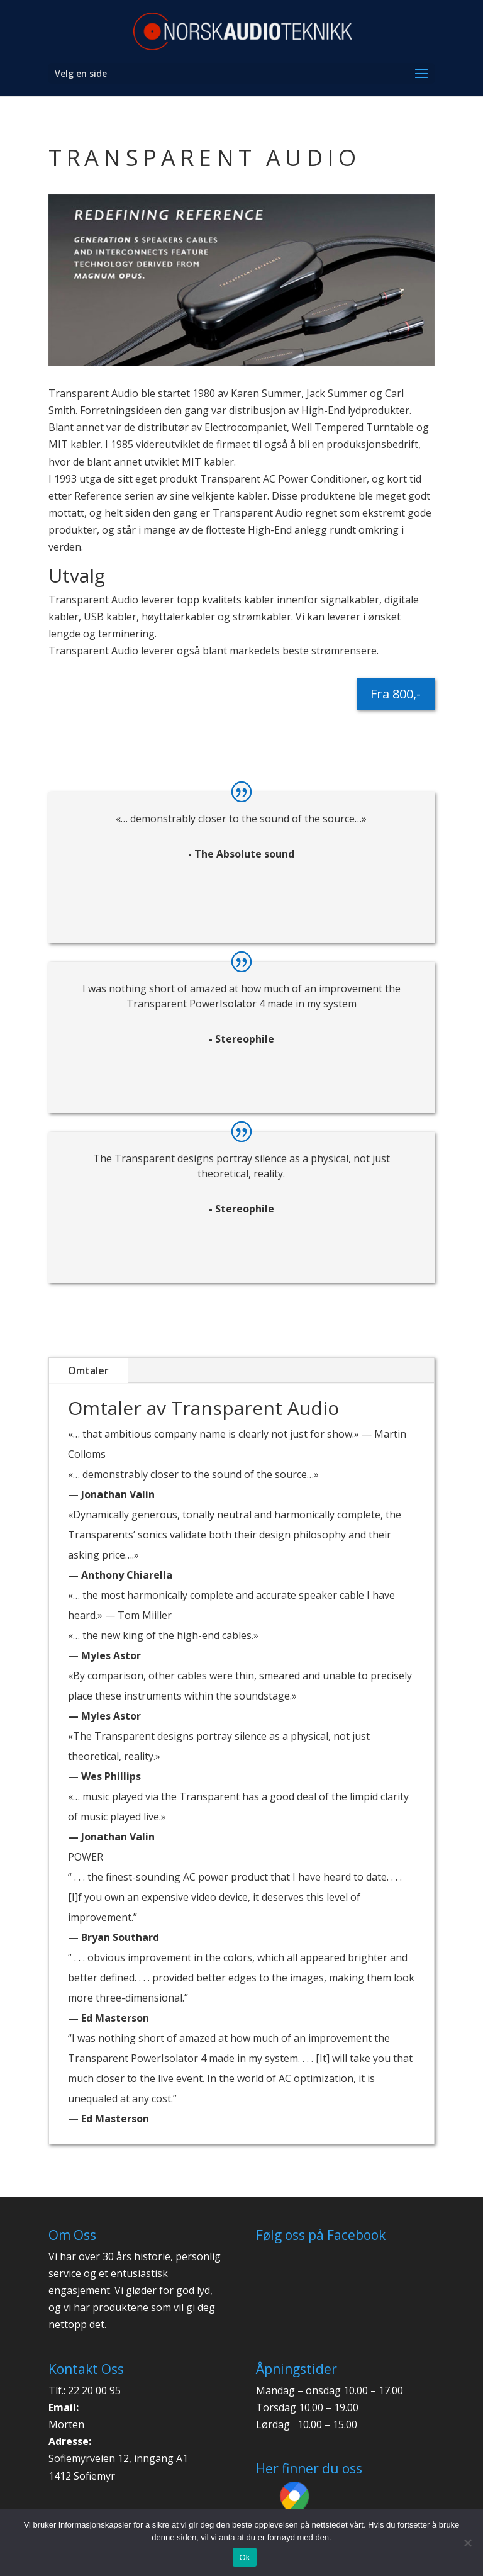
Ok (244, 2557)
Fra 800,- (395, 693)
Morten (66, 2424)
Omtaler (88, 1370)
